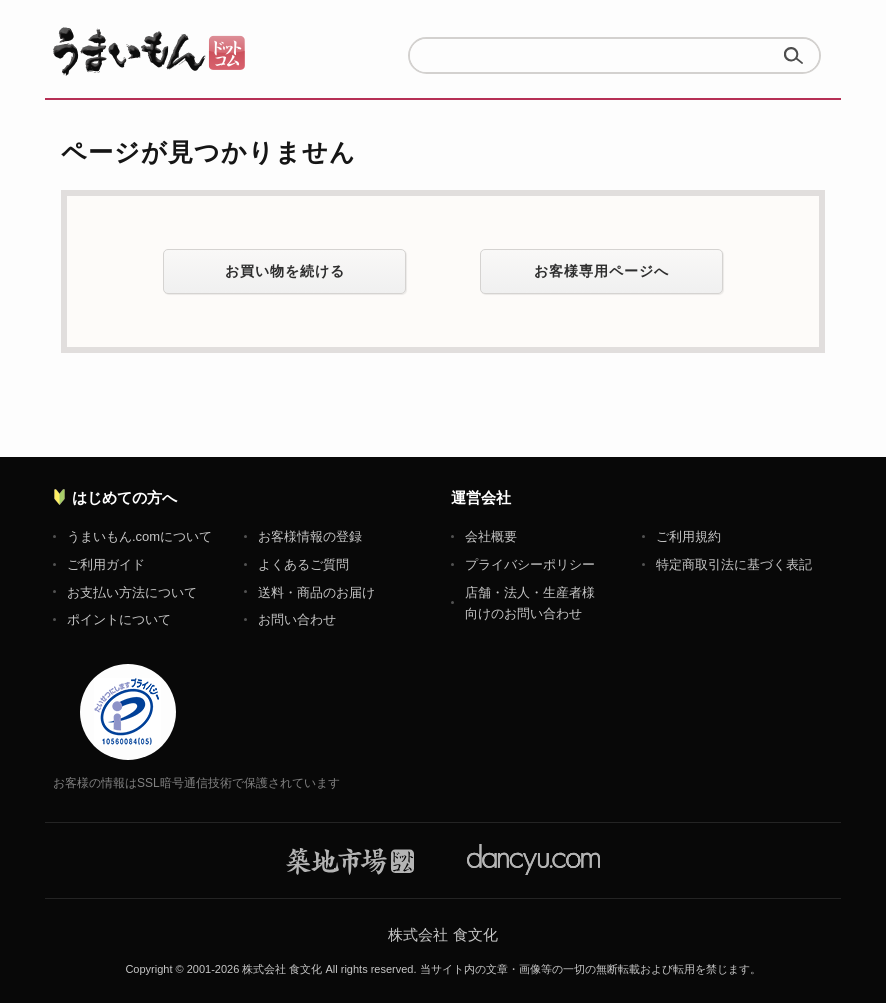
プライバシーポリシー (530, 564)
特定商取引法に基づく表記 (734, 564)
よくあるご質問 (303, 564)
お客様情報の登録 (310, 536)
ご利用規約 (688, 536)
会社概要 (491, 536)
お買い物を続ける (285, 271)
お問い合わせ (297, 619)
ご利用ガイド (106, 564)
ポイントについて (119, 619)
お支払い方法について (132, 592)
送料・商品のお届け (316, 592)
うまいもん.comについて (139, 536)
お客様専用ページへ (601, 271)
